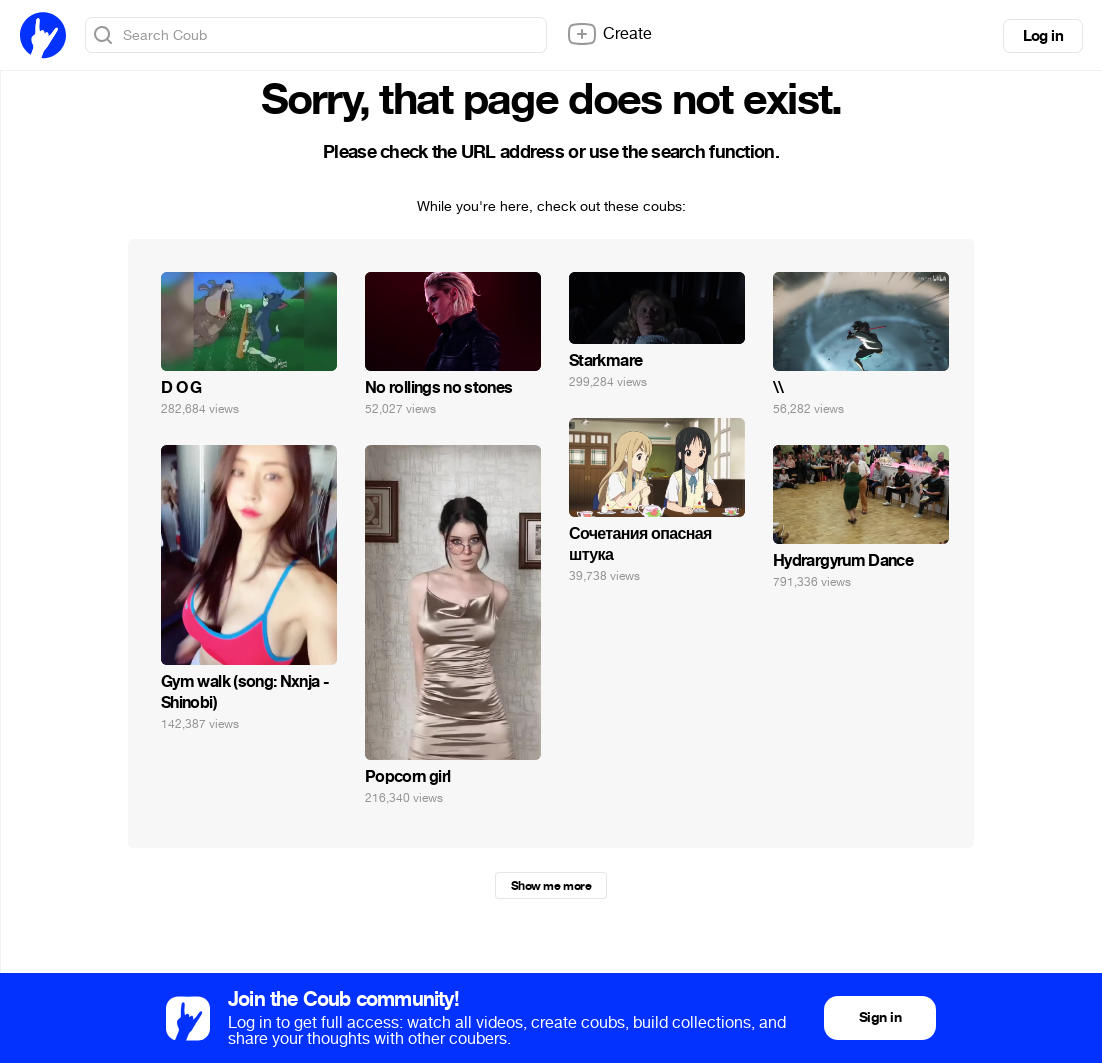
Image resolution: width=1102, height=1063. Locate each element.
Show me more (551, 886)
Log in (1043, 36)
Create (609, 34)
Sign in (880, 1017)
